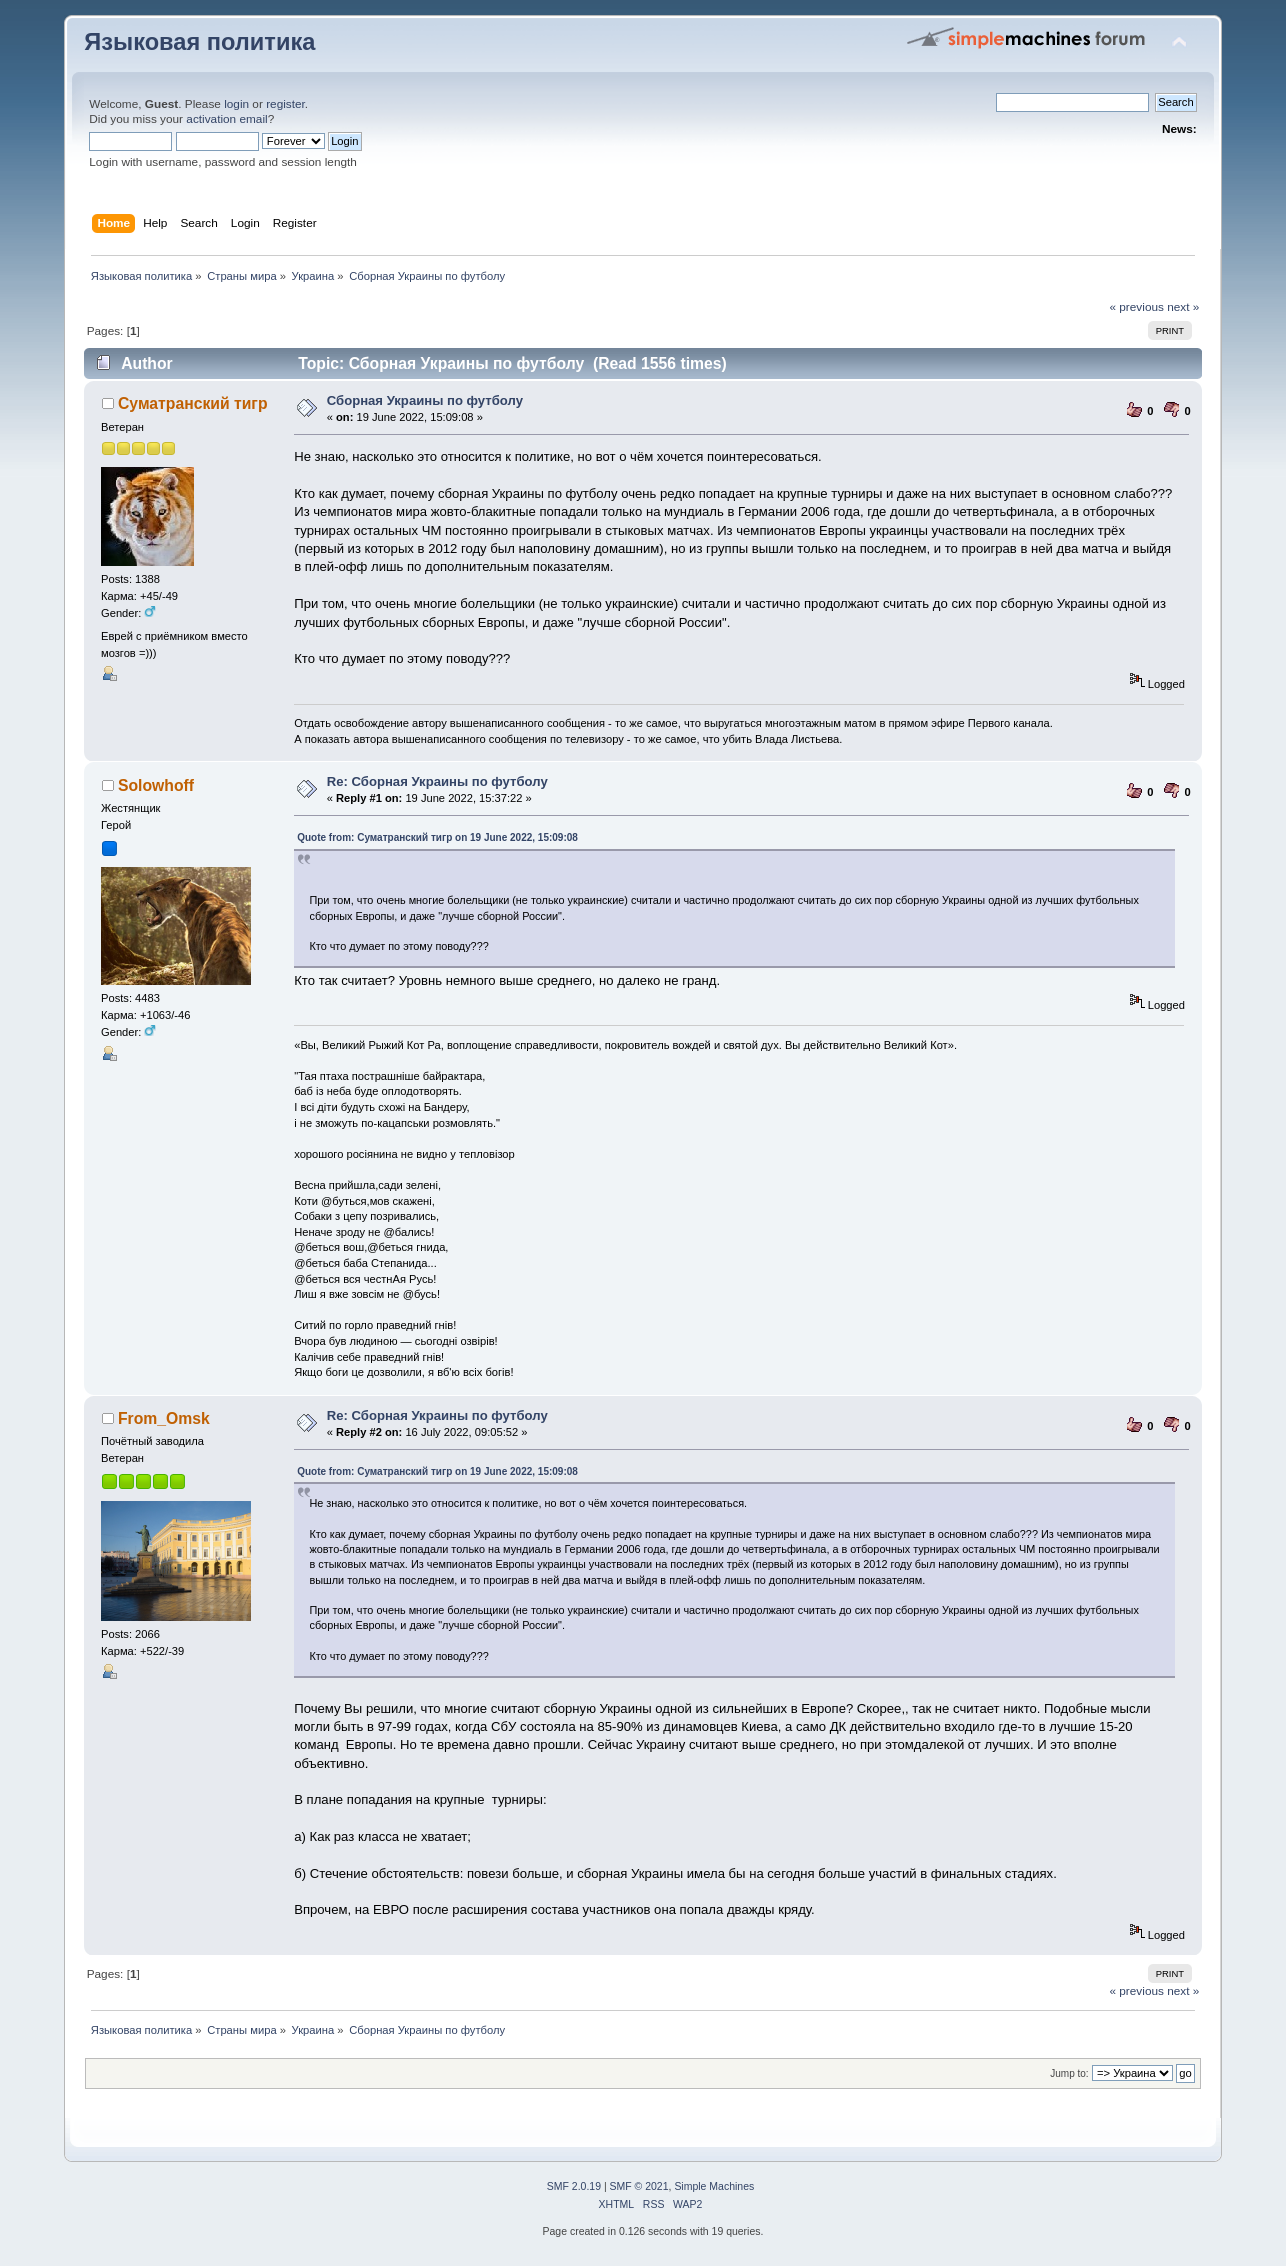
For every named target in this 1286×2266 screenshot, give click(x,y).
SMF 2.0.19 (574, 2186)
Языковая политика (199, 42)
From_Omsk (164, 1418)
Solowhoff (156, 785)
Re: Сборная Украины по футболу (437, 781)
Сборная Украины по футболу (425, 400)
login (236, 104)
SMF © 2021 (639, 2186)
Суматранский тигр (193, 403)
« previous (1136, 307)
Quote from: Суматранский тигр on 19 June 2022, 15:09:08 (437, 837)
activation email (226, 119)
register (285, 104)
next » (1183, 307)
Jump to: (1069, 2073)
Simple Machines (714, 2186)
